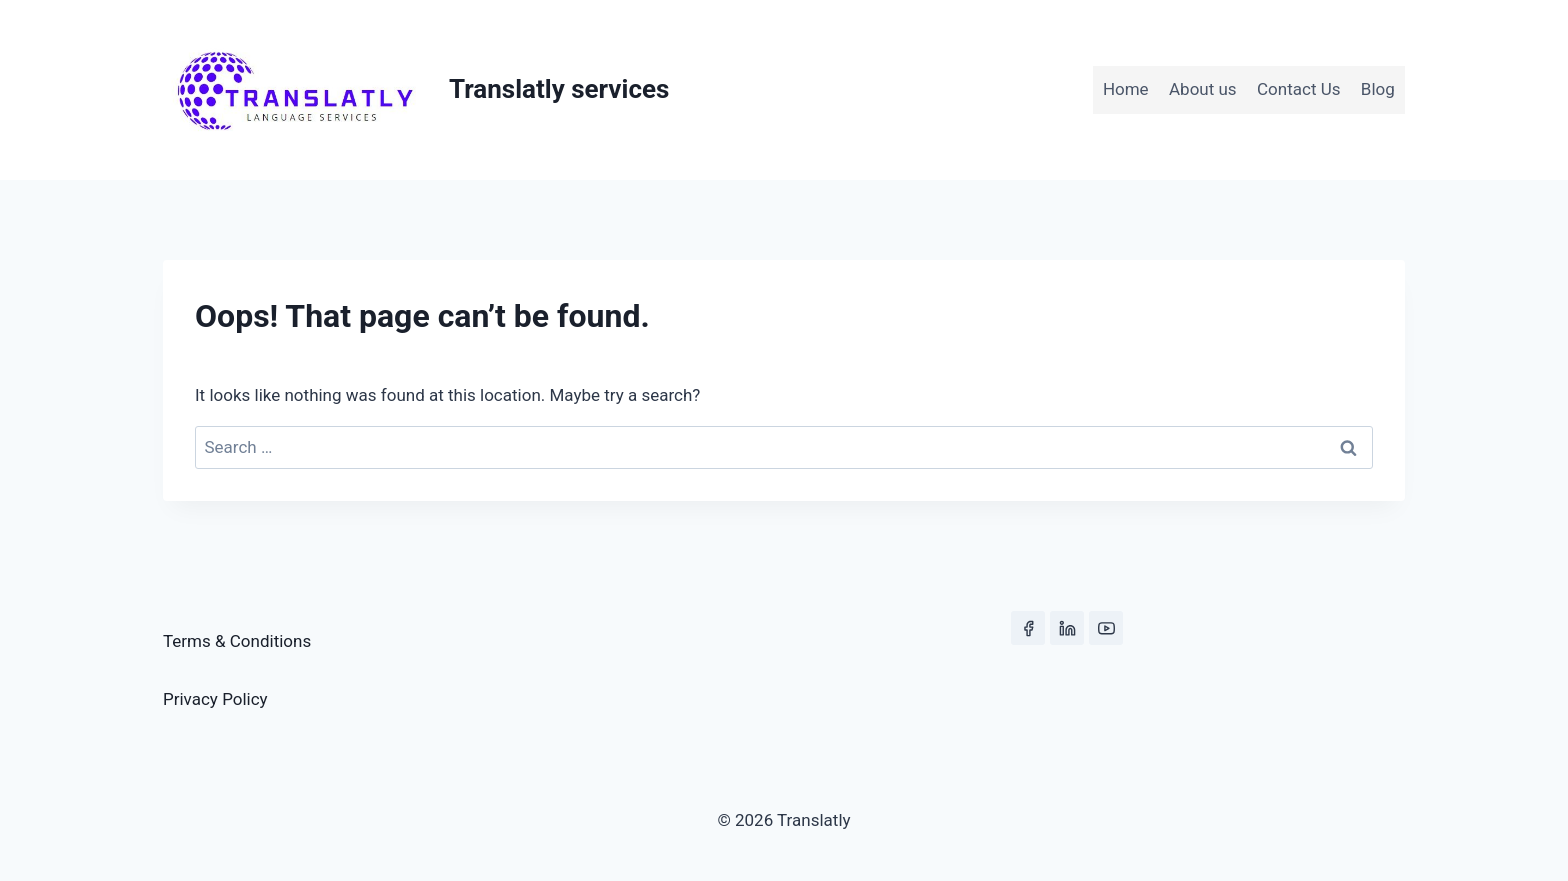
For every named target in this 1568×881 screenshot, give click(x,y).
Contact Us (1298, 89)
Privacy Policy (215, 699)
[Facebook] (1028, 628)
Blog (1378, 89)
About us (1203, 89)
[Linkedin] (1067, 628)
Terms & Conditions (237, 641)
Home (1126, 89)
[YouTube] (1106, 628)
